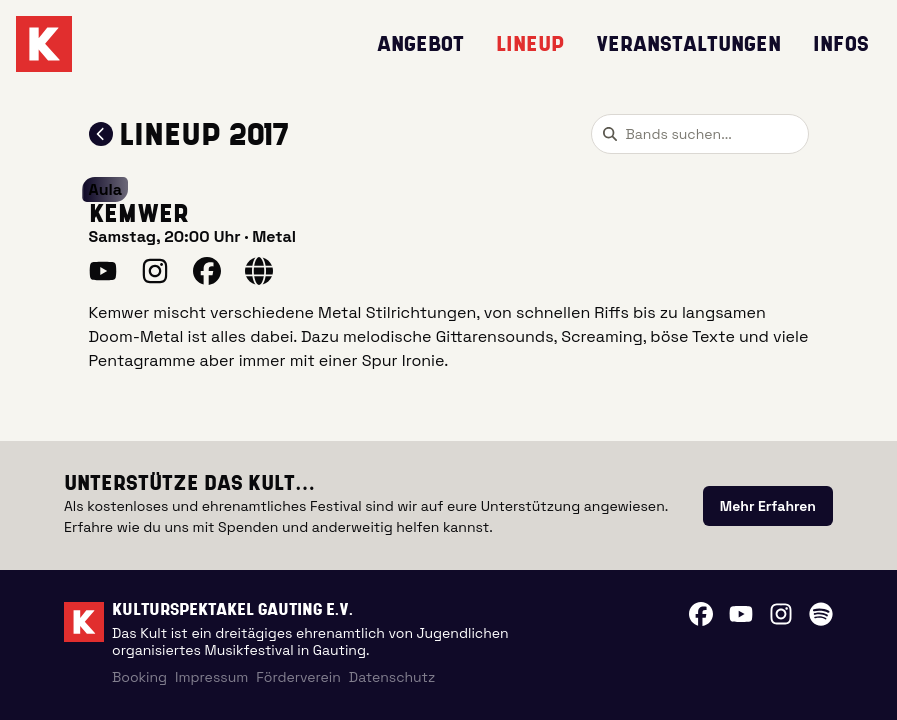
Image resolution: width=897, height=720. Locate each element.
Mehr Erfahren (768, 506)
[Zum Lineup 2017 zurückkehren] (101, 134)
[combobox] (700, 134)
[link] (768, 506)
